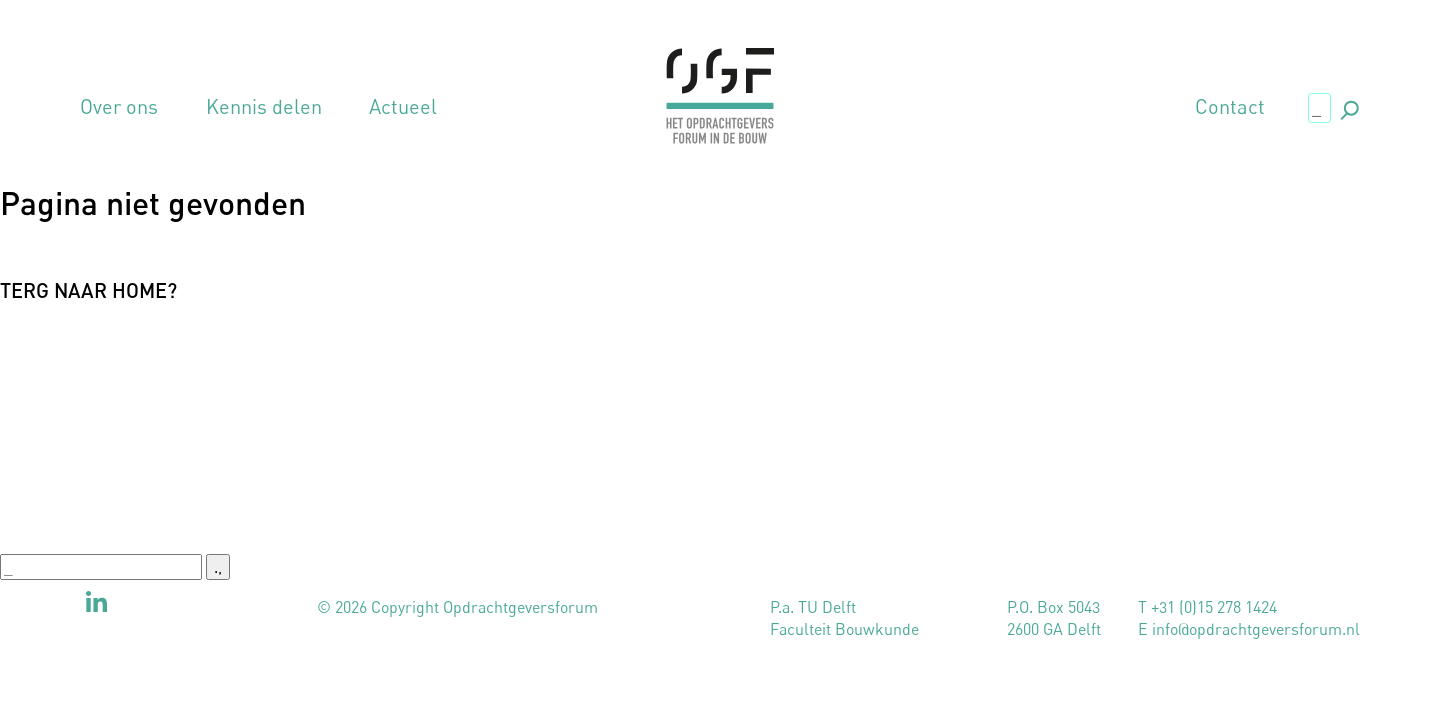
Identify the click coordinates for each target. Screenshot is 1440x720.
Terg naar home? (88, 290)
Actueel (403, 107)
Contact (1230, 107)
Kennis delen (264, 107)
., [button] (1348, 106)
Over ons (119, 107)
